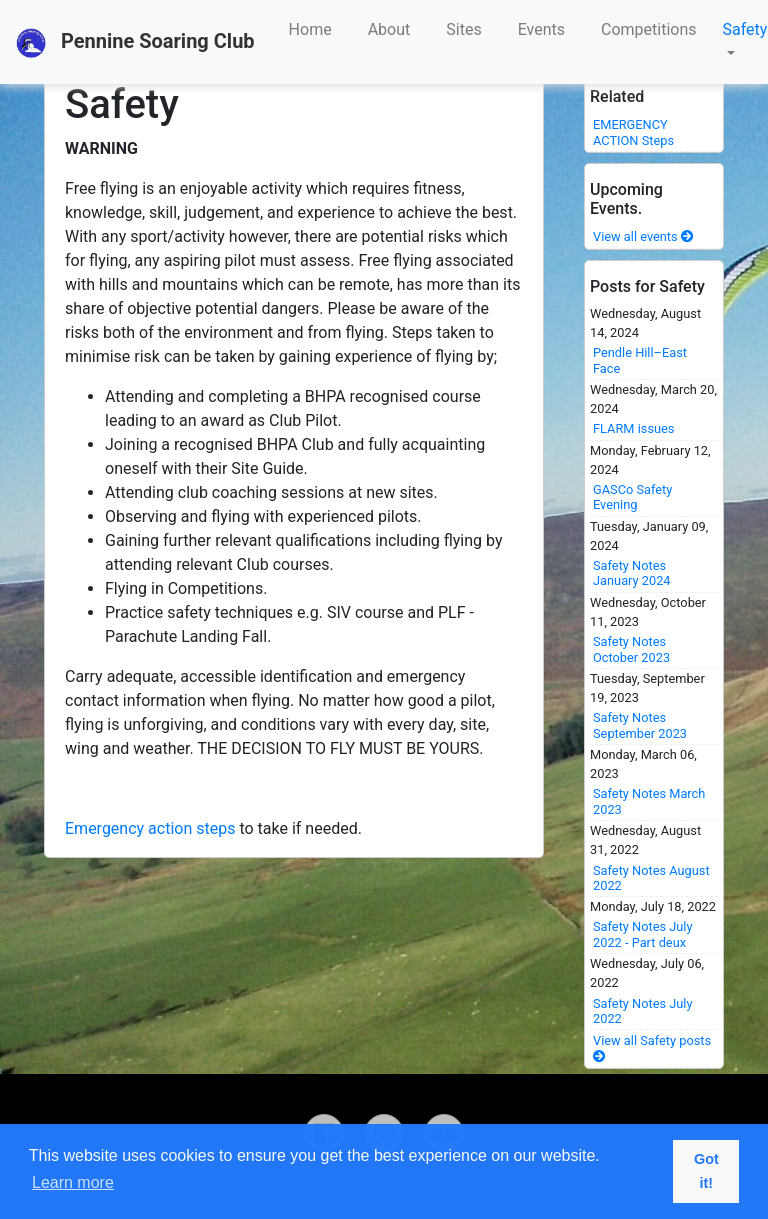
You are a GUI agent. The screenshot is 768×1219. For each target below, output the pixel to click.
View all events (643, 236)
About (389, 29)
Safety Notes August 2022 (651, 878)
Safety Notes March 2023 (649, 801)
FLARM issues (633, 428)
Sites (463, 29)
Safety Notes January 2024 (632, 573)
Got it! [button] (706, 1171)
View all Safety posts (652, 1048)
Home (310, 29)
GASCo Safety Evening (632, 497)
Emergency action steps (150, 828)
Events (541, 29)
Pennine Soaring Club (135, 43)
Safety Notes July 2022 (643, 1011)
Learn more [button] (73, 1182)
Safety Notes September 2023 (640, 725)
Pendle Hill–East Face (640, 360)
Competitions (649, 29)
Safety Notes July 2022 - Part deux (643, 934)
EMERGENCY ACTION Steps (633, 132)
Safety (745, 29)
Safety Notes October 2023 (631, 649)
